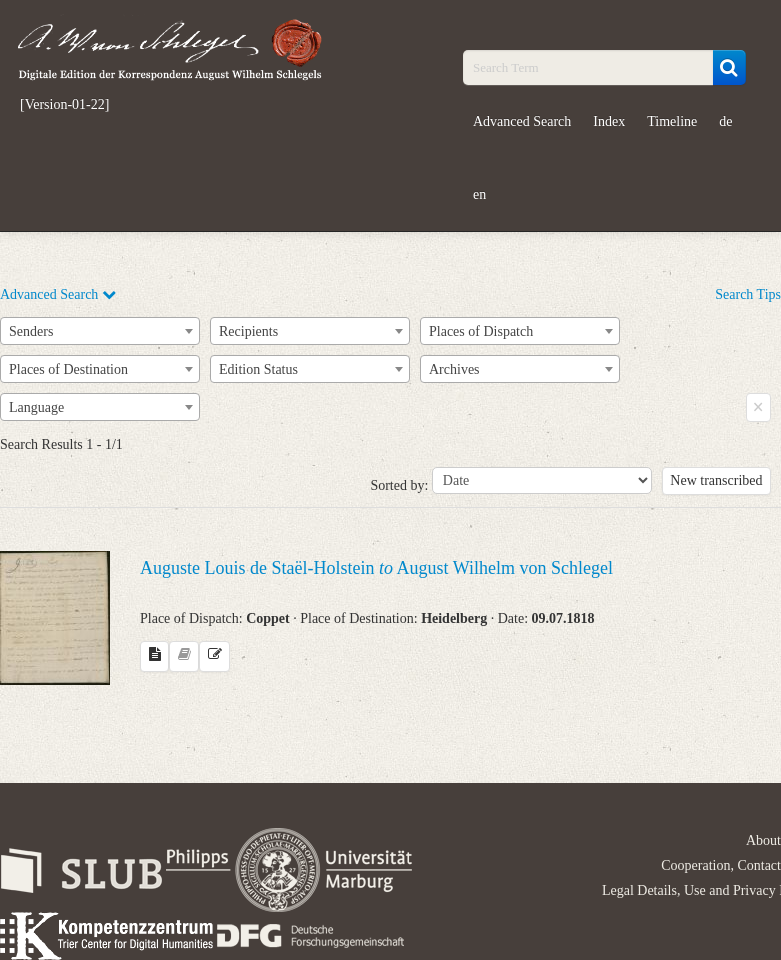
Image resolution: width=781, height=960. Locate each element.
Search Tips (748, 294)
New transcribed (716, 480)
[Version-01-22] (64, 105)
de (725, 121)
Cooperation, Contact (721, 865)
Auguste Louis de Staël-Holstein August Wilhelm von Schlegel (376, 568)
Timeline (672, 121)
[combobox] (100, 331)
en (479, 194)
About (763, 840)
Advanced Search (522, 121)
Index (609, 121)
